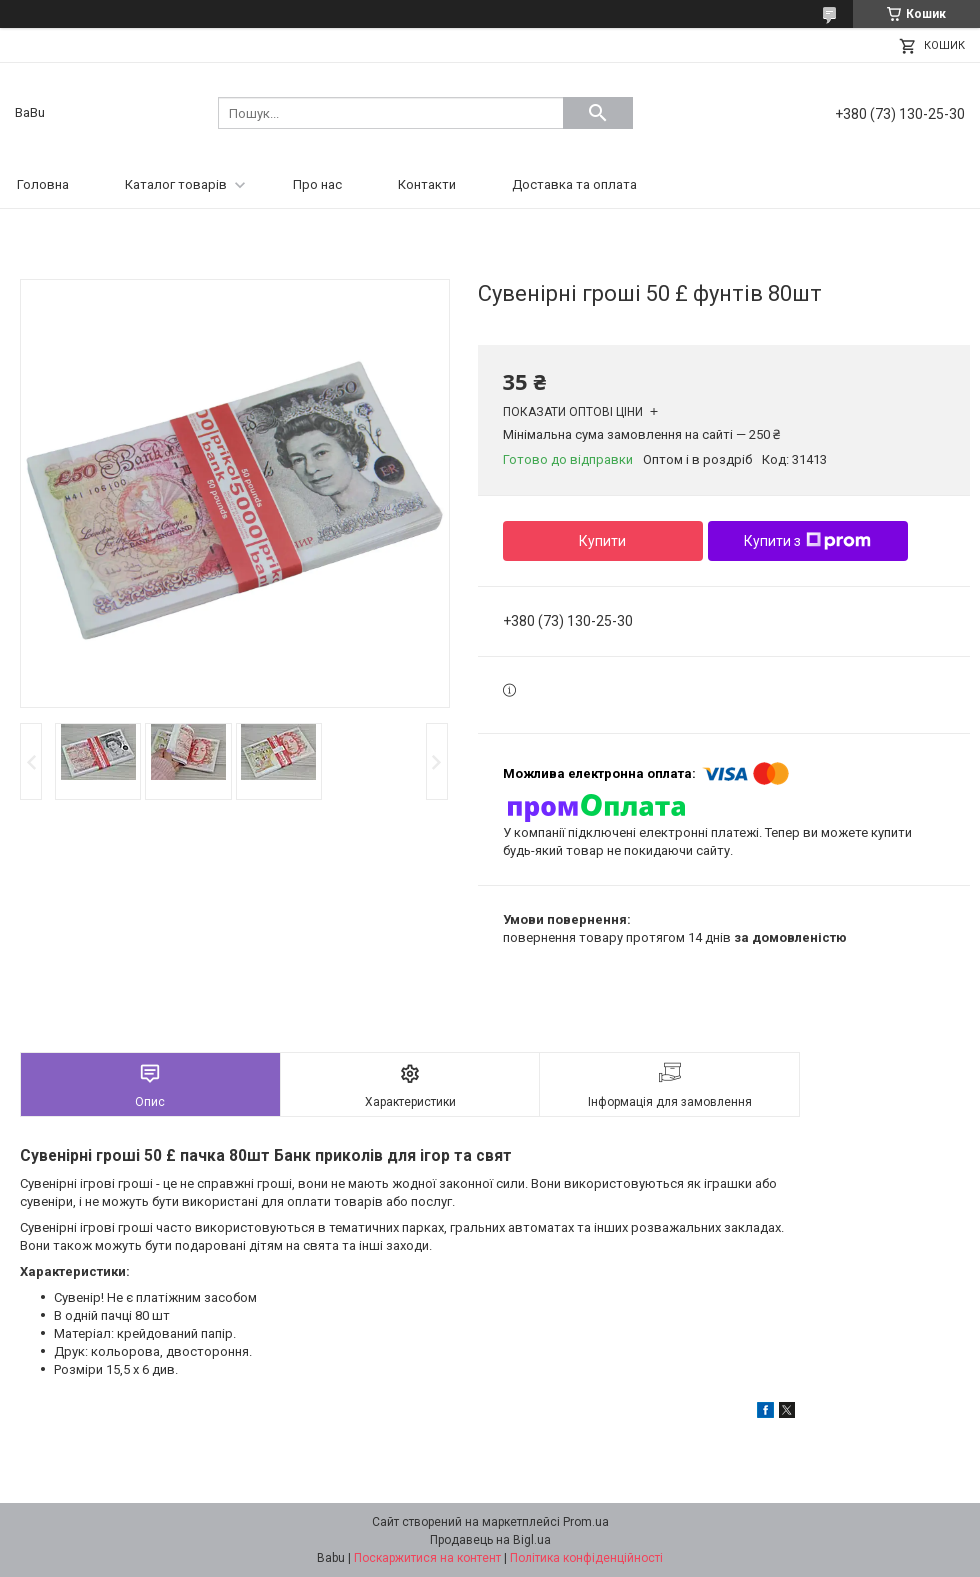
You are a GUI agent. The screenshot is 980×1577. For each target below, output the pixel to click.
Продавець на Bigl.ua (490, 1540)
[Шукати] (598, 113)
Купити (602, 541)
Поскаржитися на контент (427, 1558)
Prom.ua (586, 1522)
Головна (43, 184)
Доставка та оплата (574, 184)
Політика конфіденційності (586, 1558)
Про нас (317, 184)
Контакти (427, 184)
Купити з (807, 541)
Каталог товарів (176, 184)
